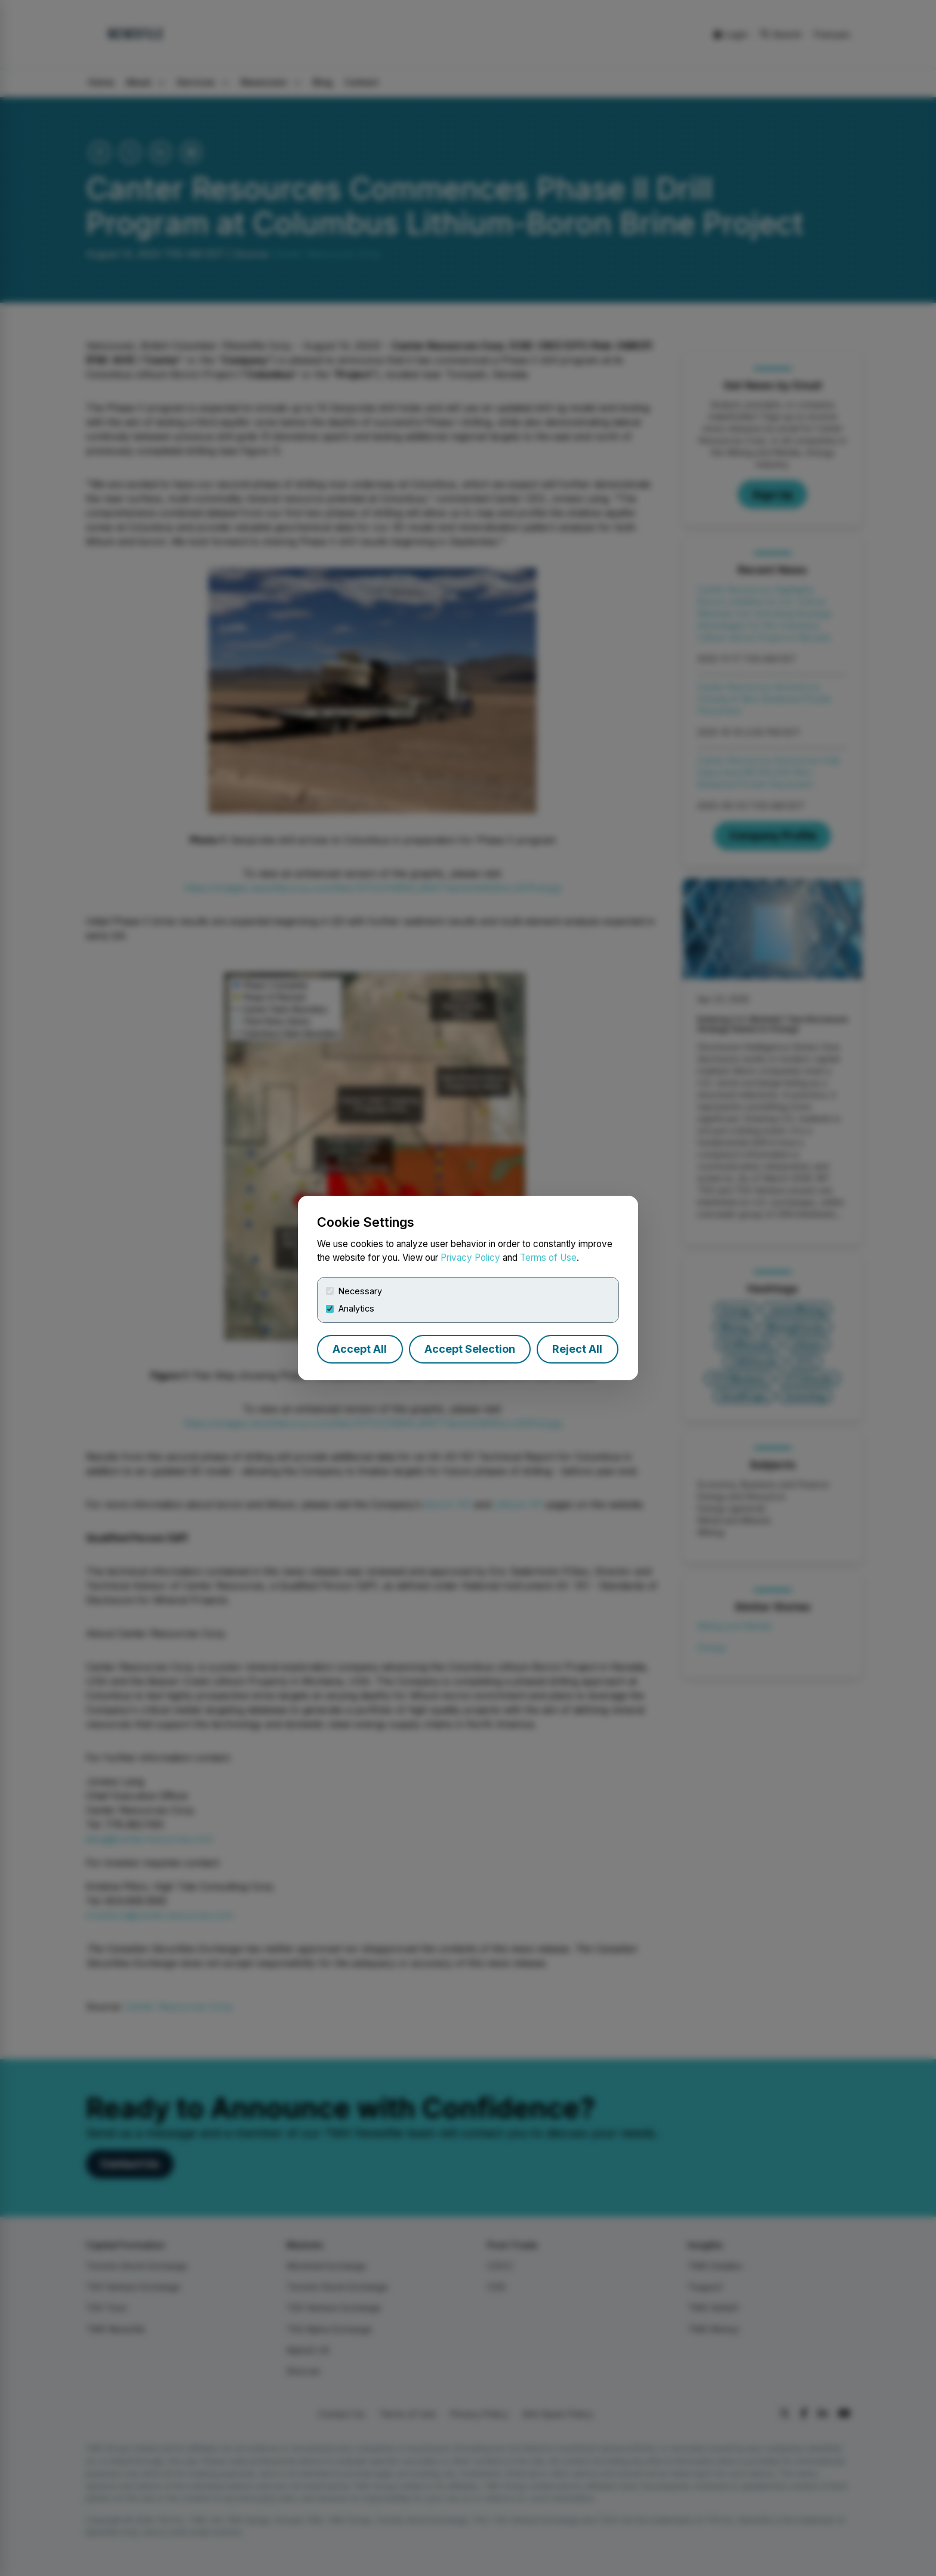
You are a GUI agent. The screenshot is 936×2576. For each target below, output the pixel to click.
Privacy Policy (470, 1257)
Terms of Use (548, 1257)
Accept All (359, 1349)
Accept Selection (469, 1349)
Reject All (577, 1349)
